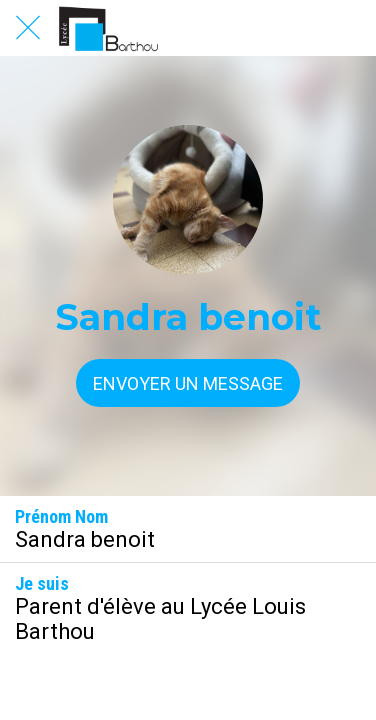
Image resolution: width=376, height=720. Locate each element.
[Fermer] (28, 28)
